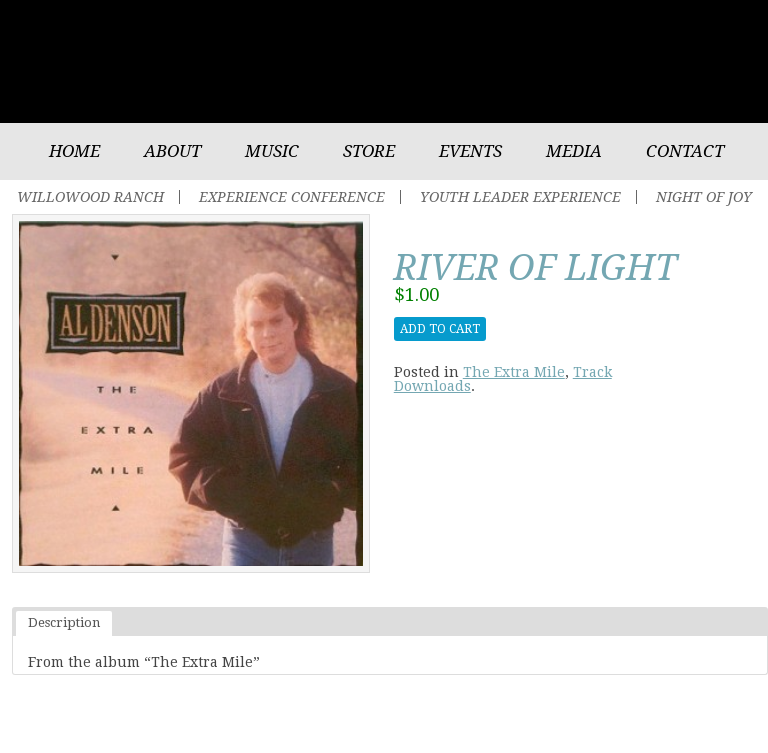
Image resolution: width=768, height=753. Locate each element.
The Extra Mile (514, 372)
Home (74, 151)
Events (470, 151)
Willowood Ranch (90, 197)
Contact (685, 151)
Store (369, 151)
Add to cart (440, 329)
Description (64, 622)
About (172, 151)
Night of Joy (704, 197)
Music (272, 151)
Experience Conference (292, 197)
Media (574, 151)
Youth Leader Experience (520, 197)
